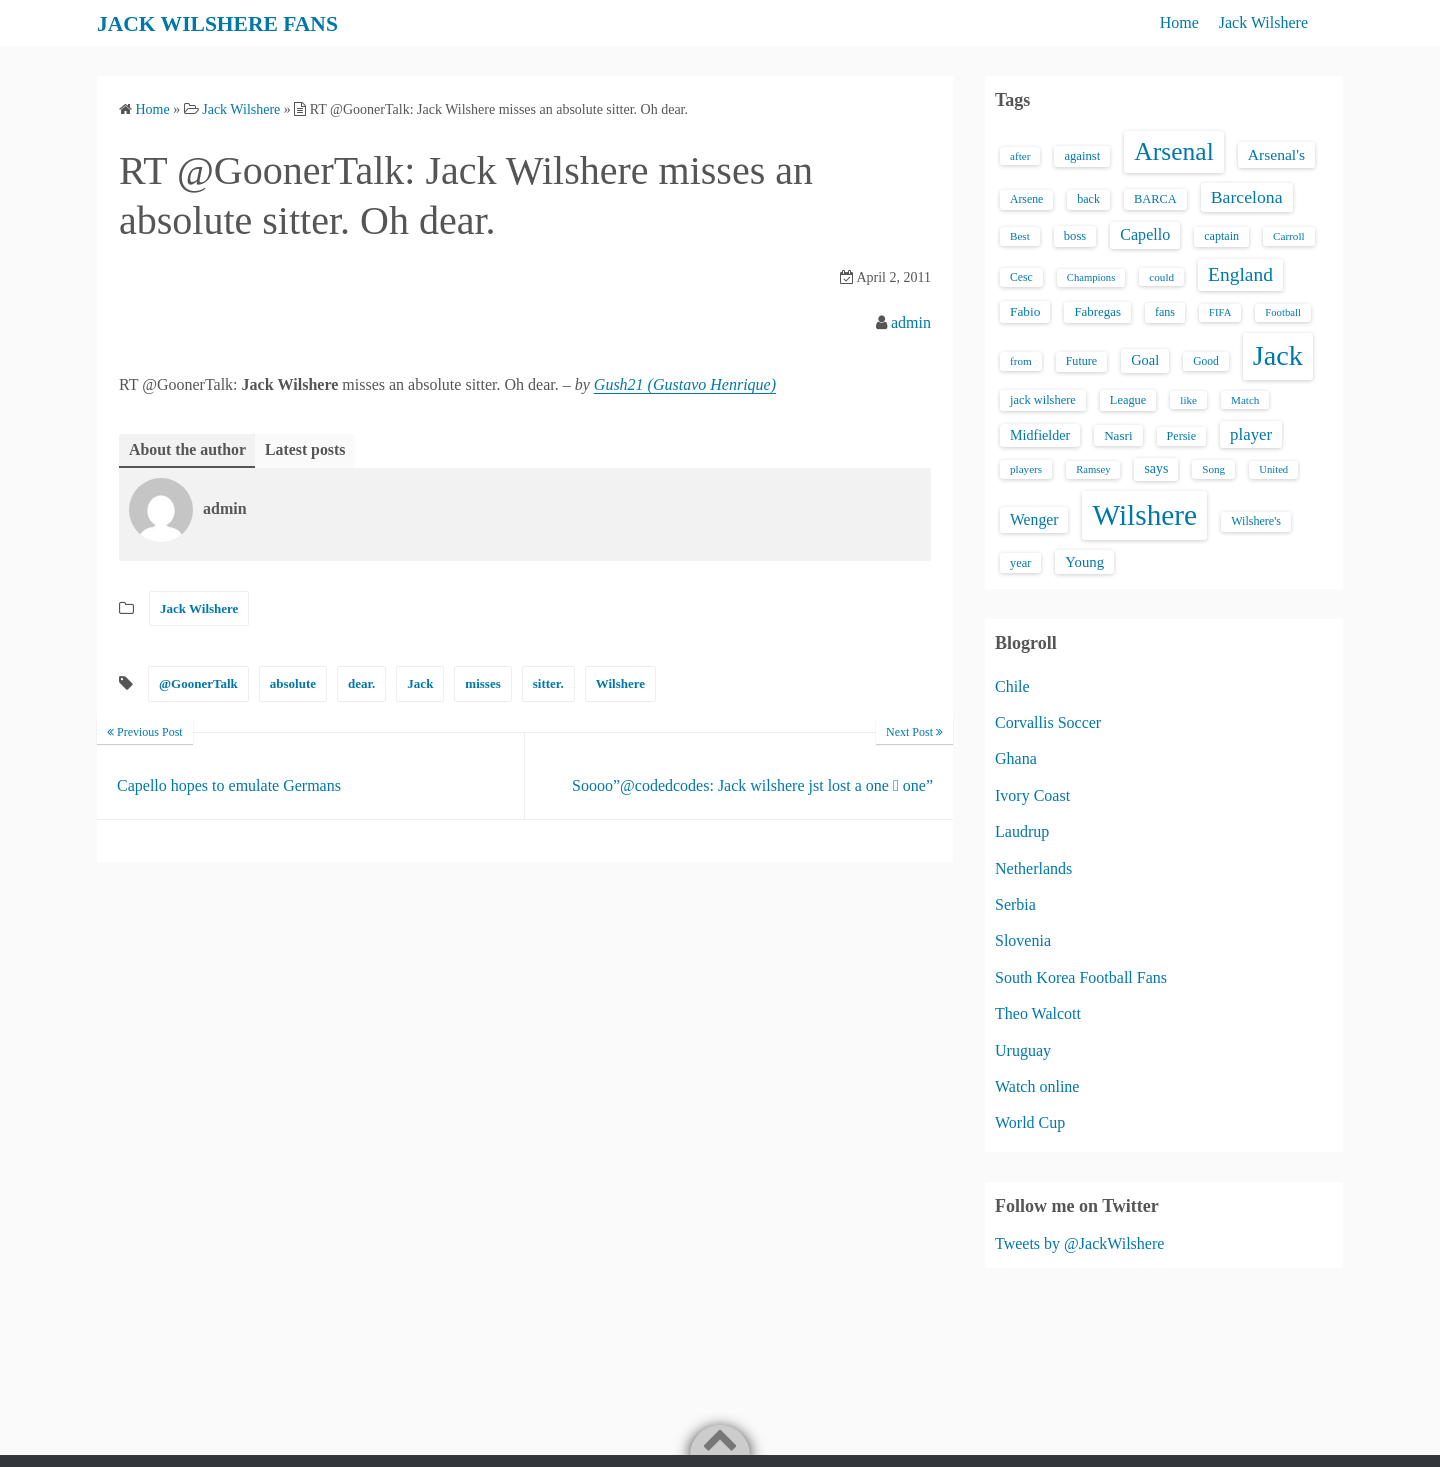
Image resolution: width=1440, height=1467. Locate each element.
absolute (293, 684)
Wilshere (620, 684)
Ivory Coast (1032, 795)
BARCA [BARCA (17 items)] (1155, 199)
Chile (1012, 686)
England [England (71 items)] (1240, 274)
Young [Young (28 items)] (1084, 562)
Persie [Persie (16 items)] (1181, 436)
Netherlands (1033, 868)
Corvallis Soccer (1048, 722)
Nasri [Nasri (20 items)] (1118, 435)
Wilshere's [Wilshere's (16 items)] (1256, 521)
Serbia (1015, 904)
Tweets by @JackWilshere (1079, 1243)
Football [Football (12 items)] (1283, 312)
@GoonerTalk (198, 684)
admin (911, 322)
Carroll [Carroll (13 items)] (1289, 236)
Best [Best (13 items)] (1020, 236)
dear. (361, 684)
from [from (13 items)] (1021, 361)
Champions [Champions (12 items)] (1091, 277)
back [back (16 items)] (1088, 199)
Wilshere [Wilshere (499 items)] (1144, 515)
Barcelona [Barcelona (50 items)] (1247, 197)
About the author (188, 449)
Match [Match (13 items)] (1245, 400)
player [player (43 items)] (1251, 434)
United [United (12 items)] (1273, 469)
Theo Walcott (1038, 1013)
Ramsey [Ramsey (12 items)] (1093, 469)
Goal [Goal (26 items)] (1145, 360)
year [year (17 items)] (1020, 563)
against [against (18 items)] (1082, 156)
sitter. (548, 684)
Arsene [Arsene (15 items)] (1026, 199)
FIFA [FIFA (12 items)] (1220, 312)
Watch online (1037, 1086)
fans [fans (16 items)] (1165, 312)
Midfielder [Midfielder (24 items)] (1040, 435)
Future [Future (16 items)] (1082, 361)
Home (1179, 22)
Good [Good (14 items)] (1206, 361)
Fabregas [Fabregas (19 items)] (1097, 312)
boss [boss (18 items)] (1075, 236)
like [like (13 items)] (1188, 400)
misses (482, 684)
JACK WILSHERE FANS (231, 23)
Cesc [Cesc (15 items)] (1021, 277)
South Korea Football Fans (1081, 977)
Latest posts (306, 449)
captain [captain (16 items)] (1221, 236)
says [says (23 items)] (1156, 468)
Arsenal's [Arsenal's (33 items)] (1276, 154)
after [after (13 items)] (1020, 156)
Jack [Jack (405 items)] (1278, 355)
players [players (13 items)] (1026, 469)
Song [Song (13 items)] (1213, 469)
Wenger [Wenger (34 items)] (1034, 519)
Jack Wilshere (1263, 22)
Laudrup (1022, 831)
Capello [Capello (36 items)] (1145, 234)
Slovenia (1023, 940)
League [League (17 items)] (1128, 400)
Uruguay (1023, 1050)
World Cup (1030, 1122)
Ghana (1016, 758)
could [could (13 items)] (1161, 277)
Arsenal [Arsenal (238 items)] (1174, 151)
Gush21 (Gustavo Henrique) (685, 384)
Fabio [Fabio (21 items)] (1025, 311)
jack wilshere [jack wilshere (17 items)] (1043, 400)
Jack (420, 684)
